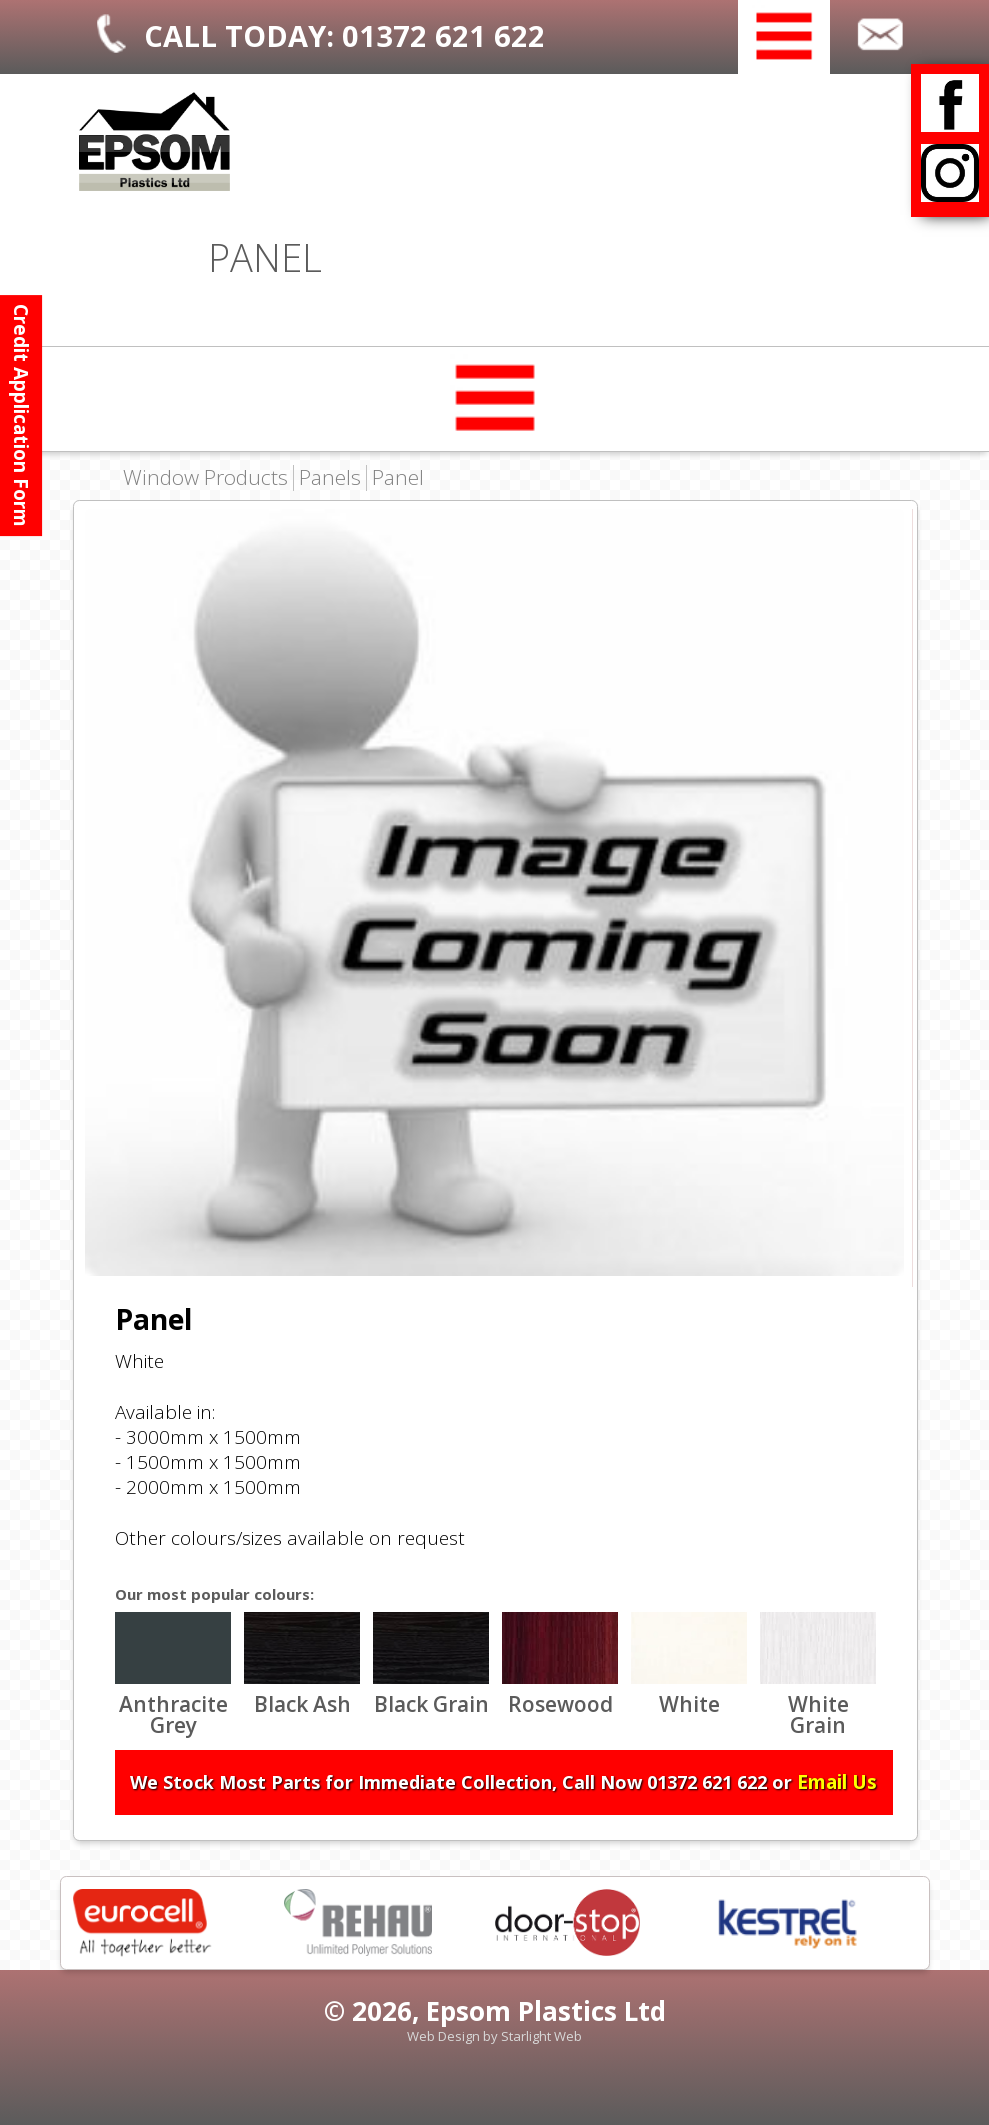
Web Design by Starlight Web (494, 2036)
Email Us (837, 1782)
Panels (330, 478)
